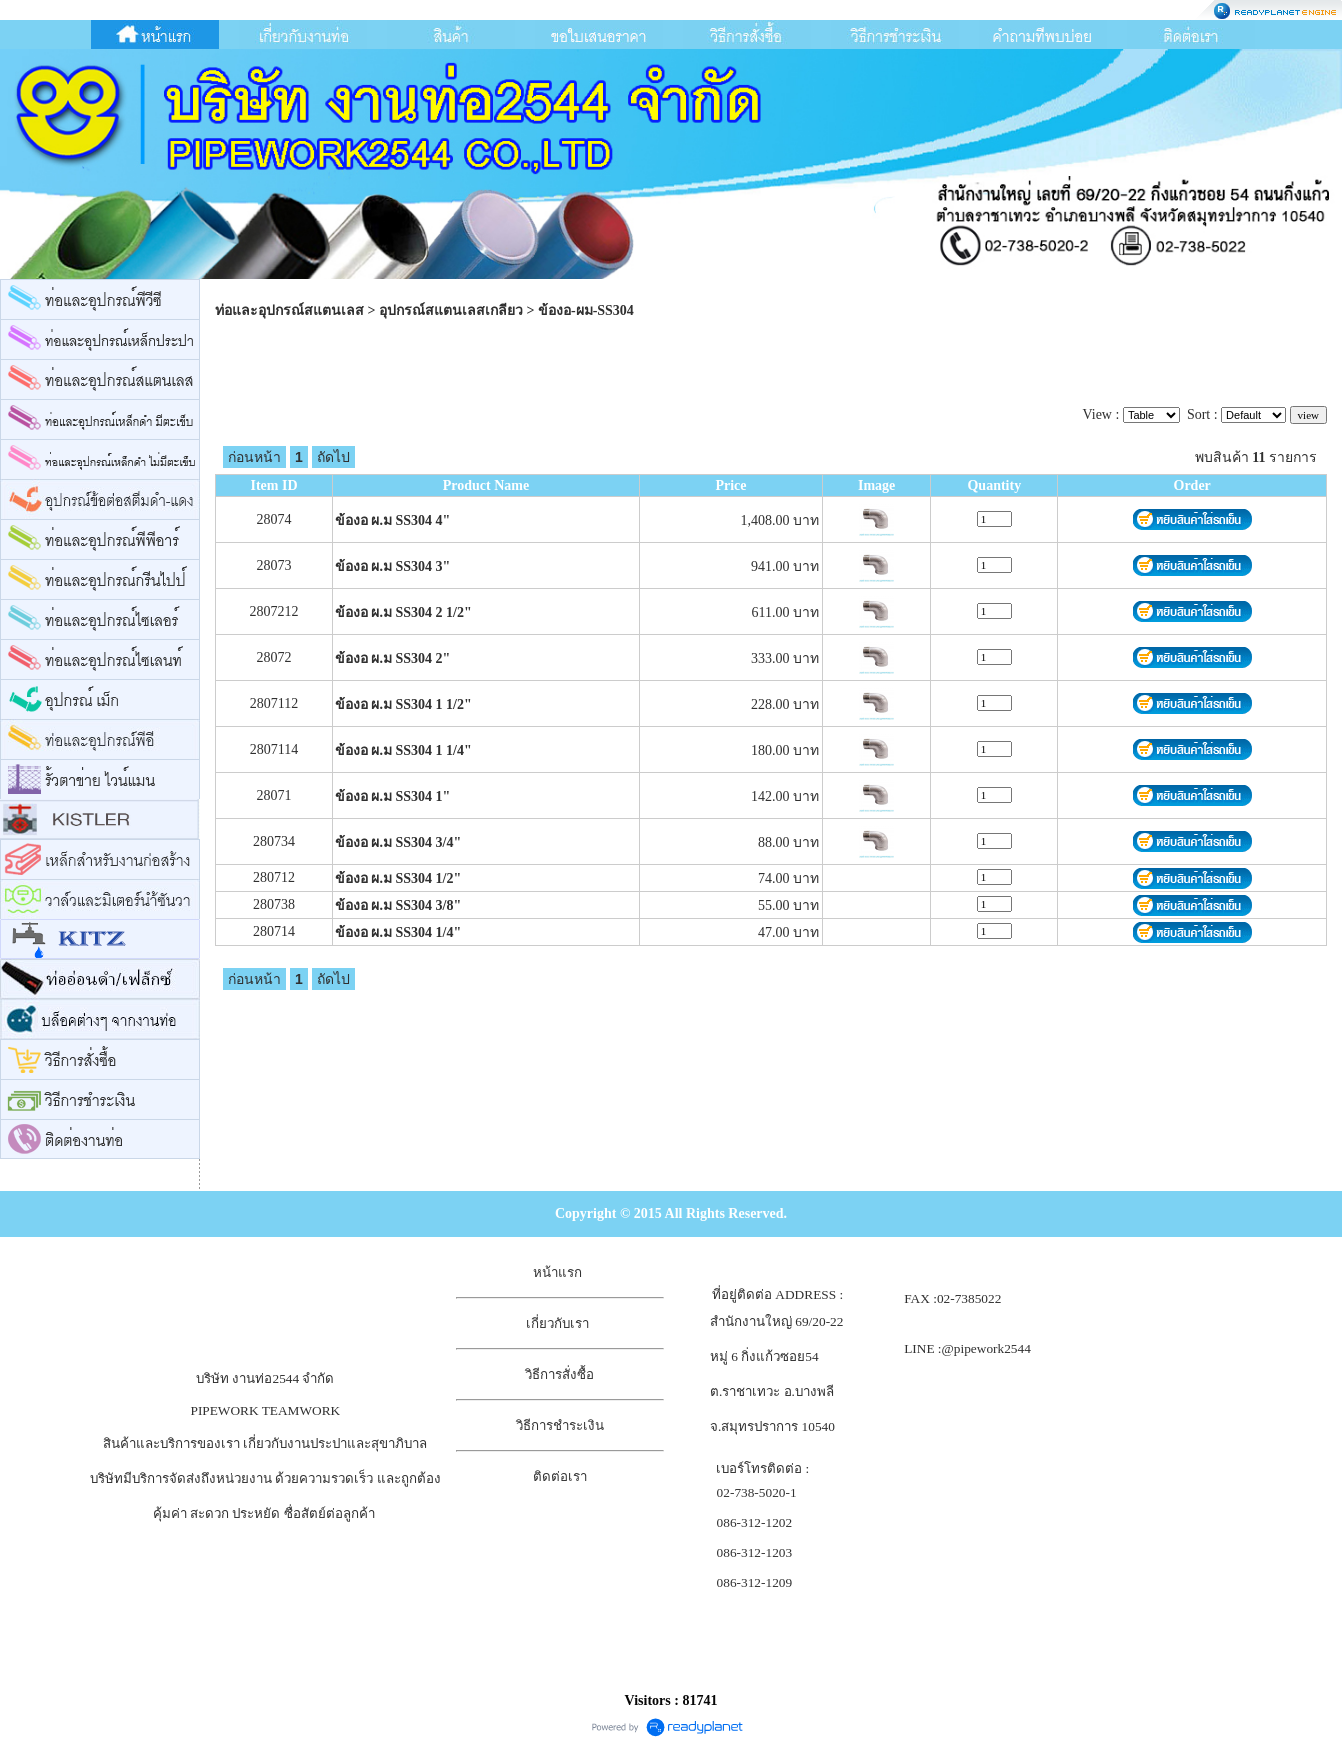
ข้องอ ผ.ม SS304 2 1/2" (403, 612)
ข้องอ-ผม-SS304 (586, 310)
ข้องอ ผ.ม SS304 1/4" (398, 932)
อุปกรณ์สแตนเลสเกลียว (451, 310)
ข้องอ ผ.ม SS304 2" (392, 658)
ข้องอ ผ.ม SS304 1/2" (398, 878)
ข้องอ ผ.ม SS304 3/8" (398, 905)
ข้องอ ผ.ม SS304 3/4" (398, 842)
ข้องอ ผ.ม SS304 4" (392, 520)
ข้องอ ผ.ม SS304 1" (392, 796)
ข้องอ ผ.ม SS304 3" (392, 566)
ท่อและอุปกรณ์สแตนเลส (289, 310)
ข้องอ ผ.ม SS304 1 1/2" (403, 704)
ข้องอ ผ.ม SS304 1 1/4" (403, 750)
